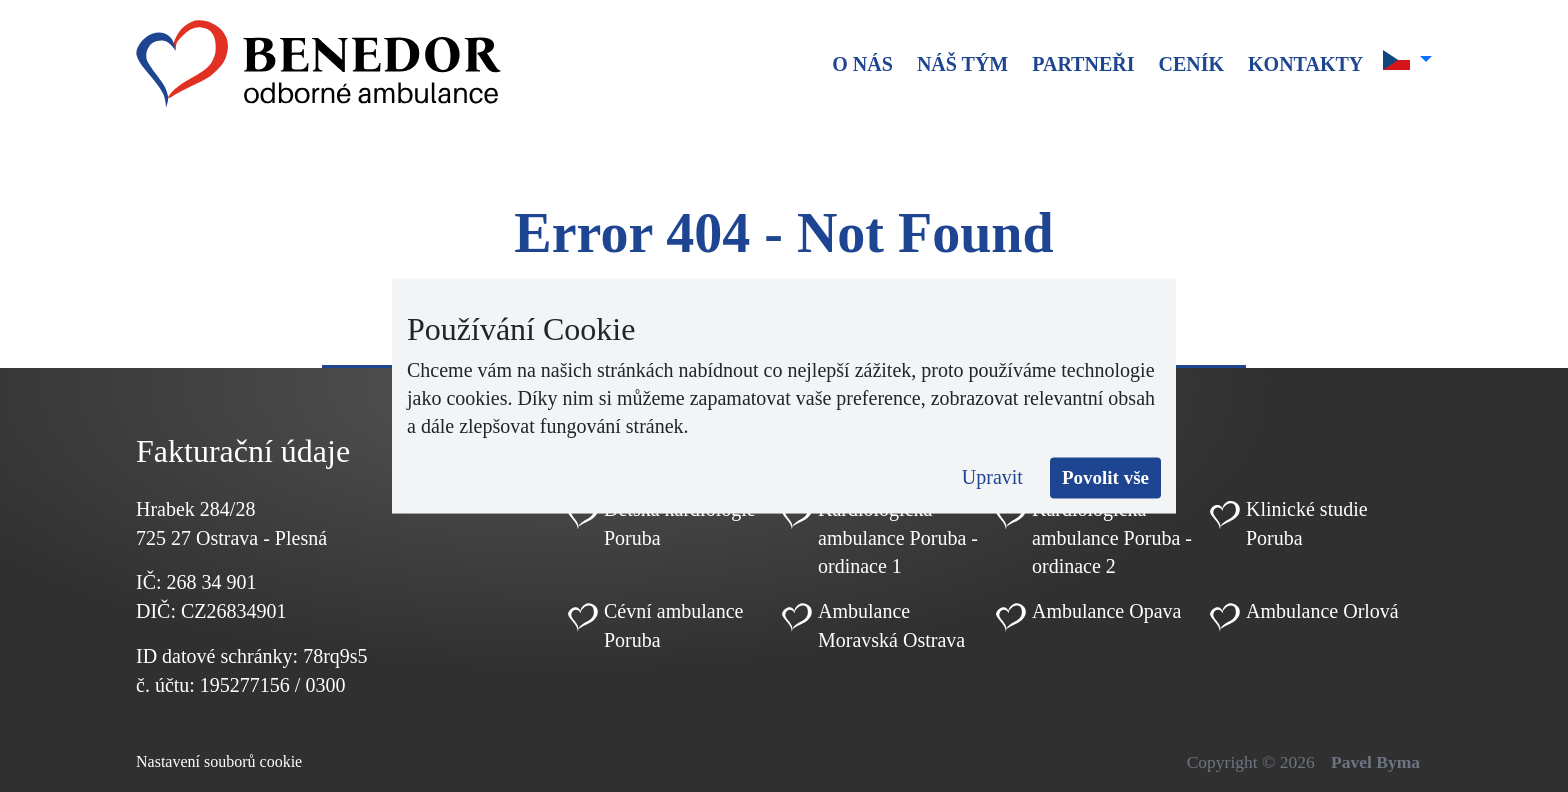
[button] (1407, 60)
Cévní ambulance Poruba (673, 625)
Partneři (1083, 64)
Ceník (1191, 64)
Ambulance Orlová (1322, 611)
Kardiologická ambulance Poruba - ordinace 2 (1112, 538)
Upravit (992, 477)
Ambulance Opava (1106, 611)
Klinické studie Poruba (1307, 523)
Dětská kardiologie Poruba (680, 523)
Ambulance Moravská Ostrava (891, 625)
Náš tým (962, 64)
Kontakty (1305, 64)
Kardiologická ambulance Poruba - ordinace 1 (898, 538)
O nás (862, 64)
